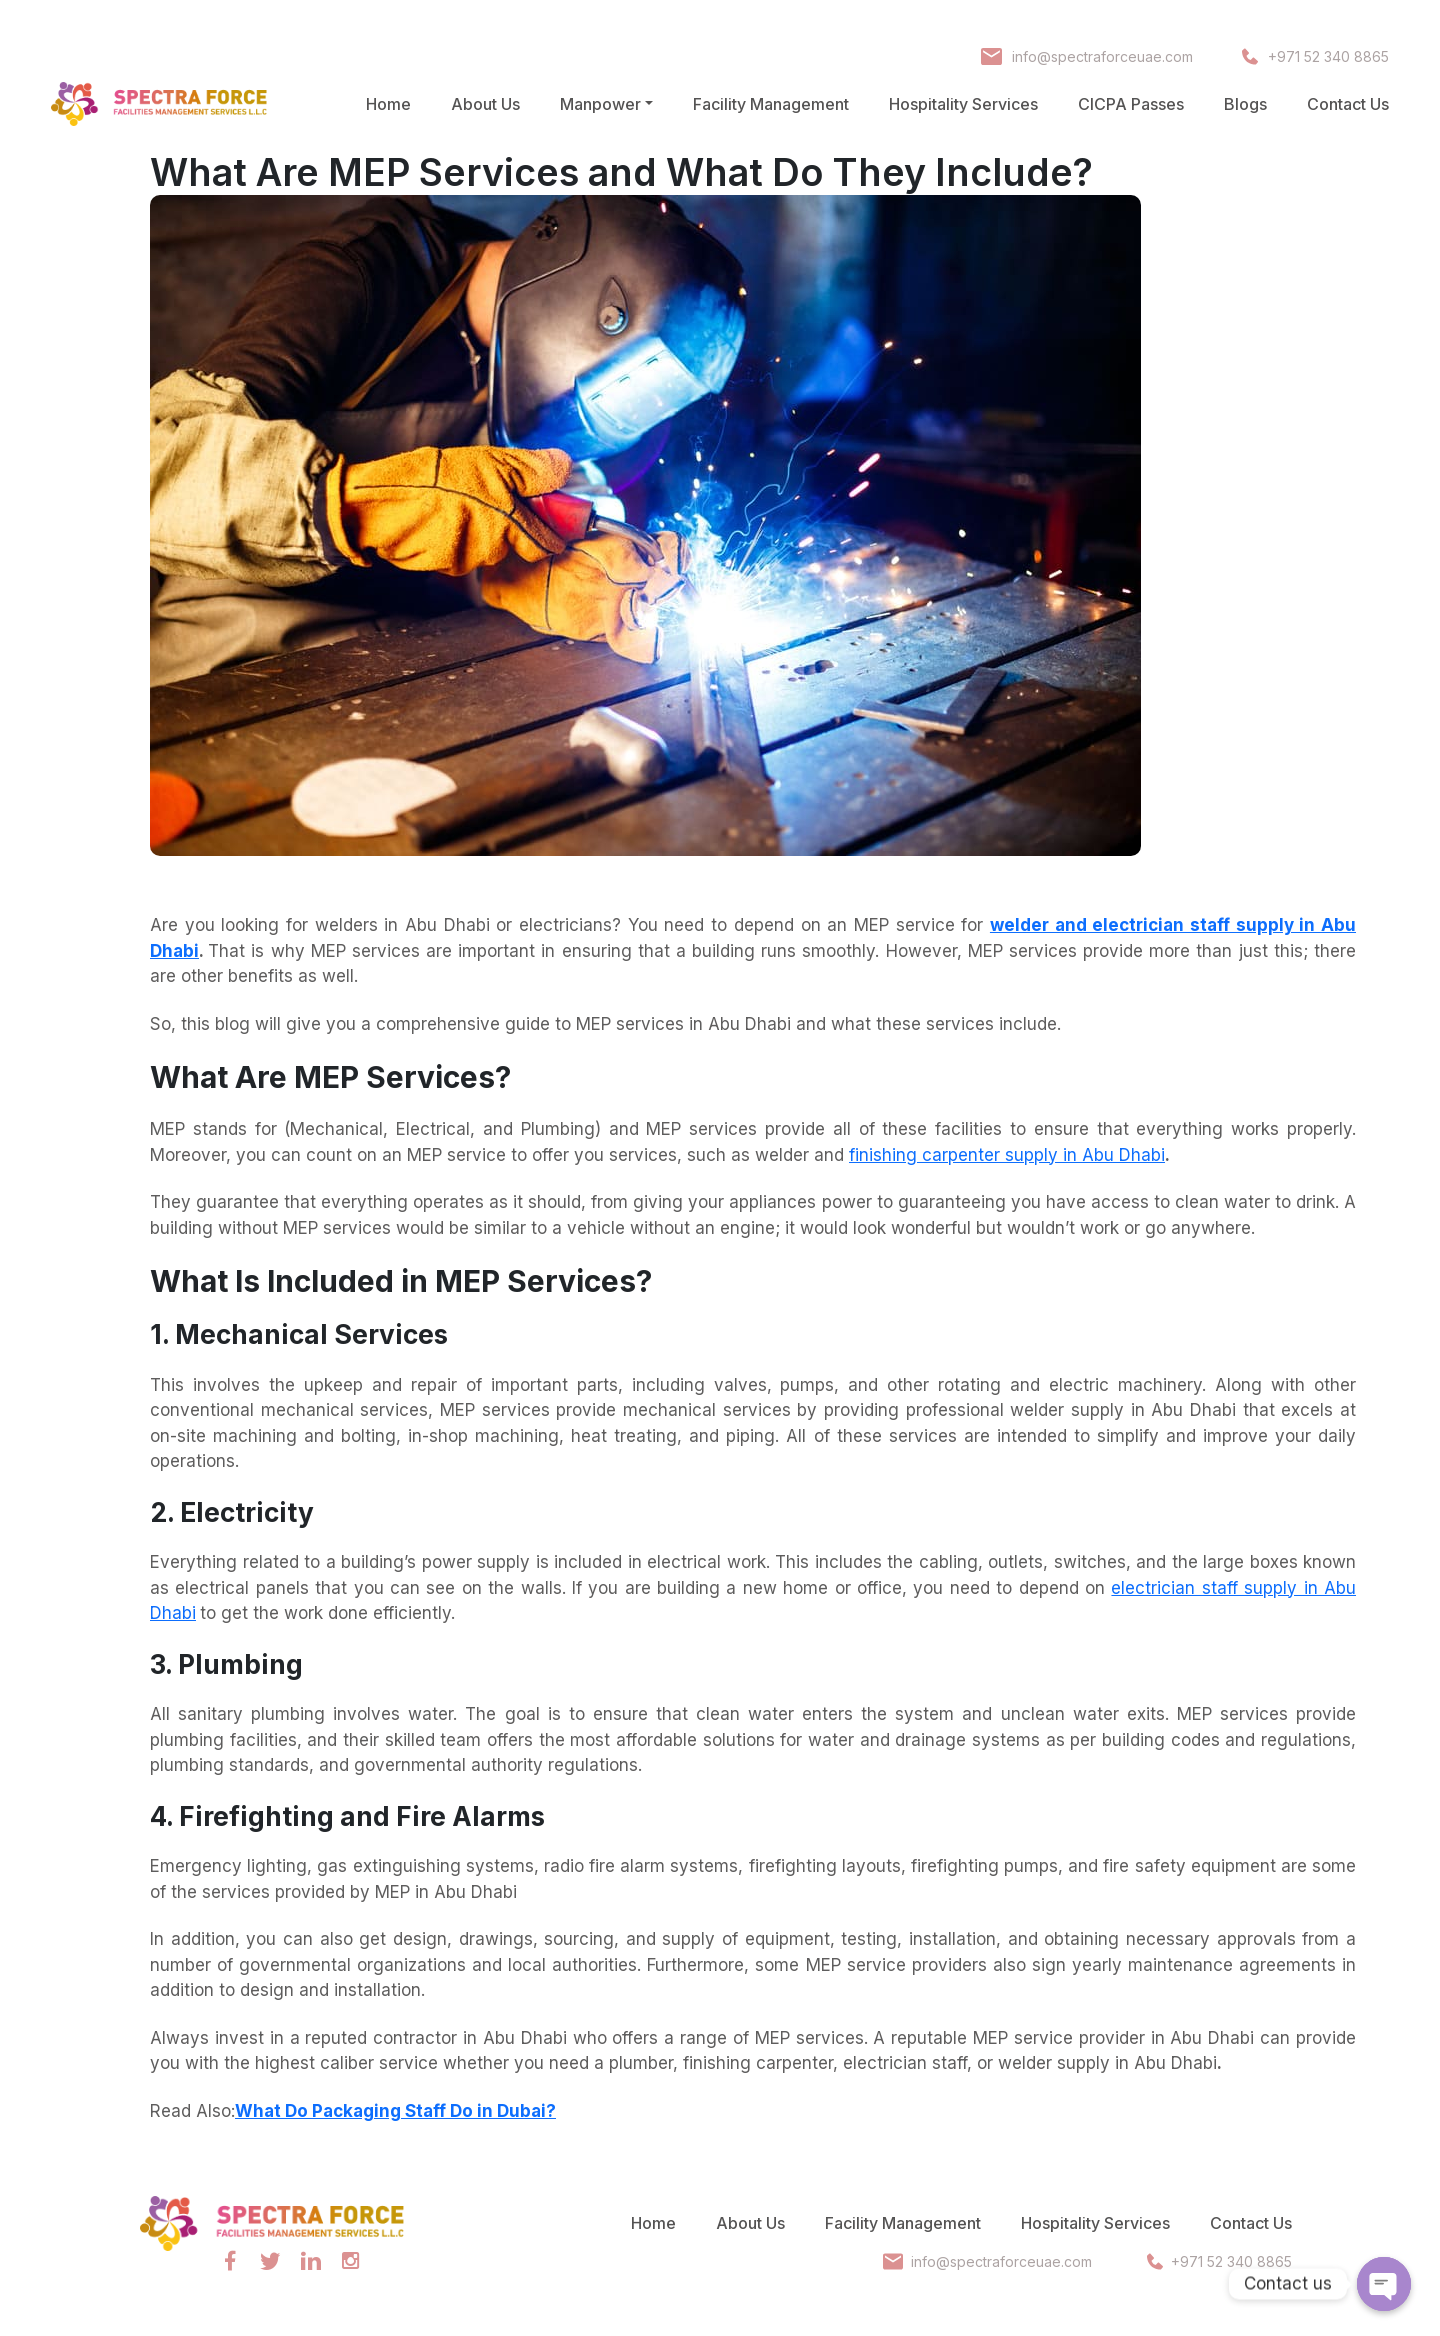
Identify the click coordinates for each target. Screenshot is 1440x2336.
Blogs (1245, 104)
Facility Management (771, 104)
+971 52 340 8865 (1328, 56)
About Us (485, 104)
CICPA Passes (1131, 104)
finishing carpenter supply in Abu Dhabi (1007, 1155)
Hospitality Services (963, 104)
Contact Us (1348, 104)
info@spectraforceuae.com (1101, 56)
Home (388, 104)
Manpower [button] (600, 104)
